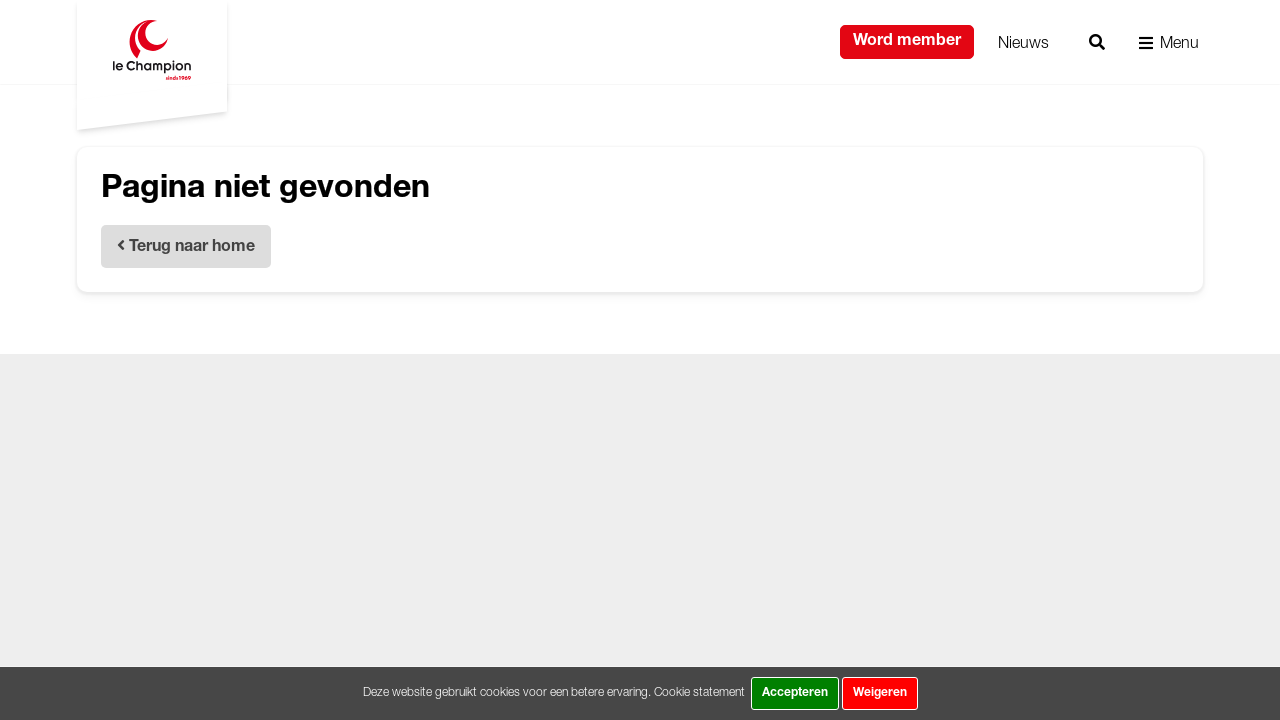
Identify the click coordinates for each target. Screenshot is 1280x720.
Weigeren (880, 693)
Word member (907, 42)
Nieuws (1023, 42)
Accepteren (795, 693)
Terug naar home (186, 246)
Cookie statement (699, 691)
